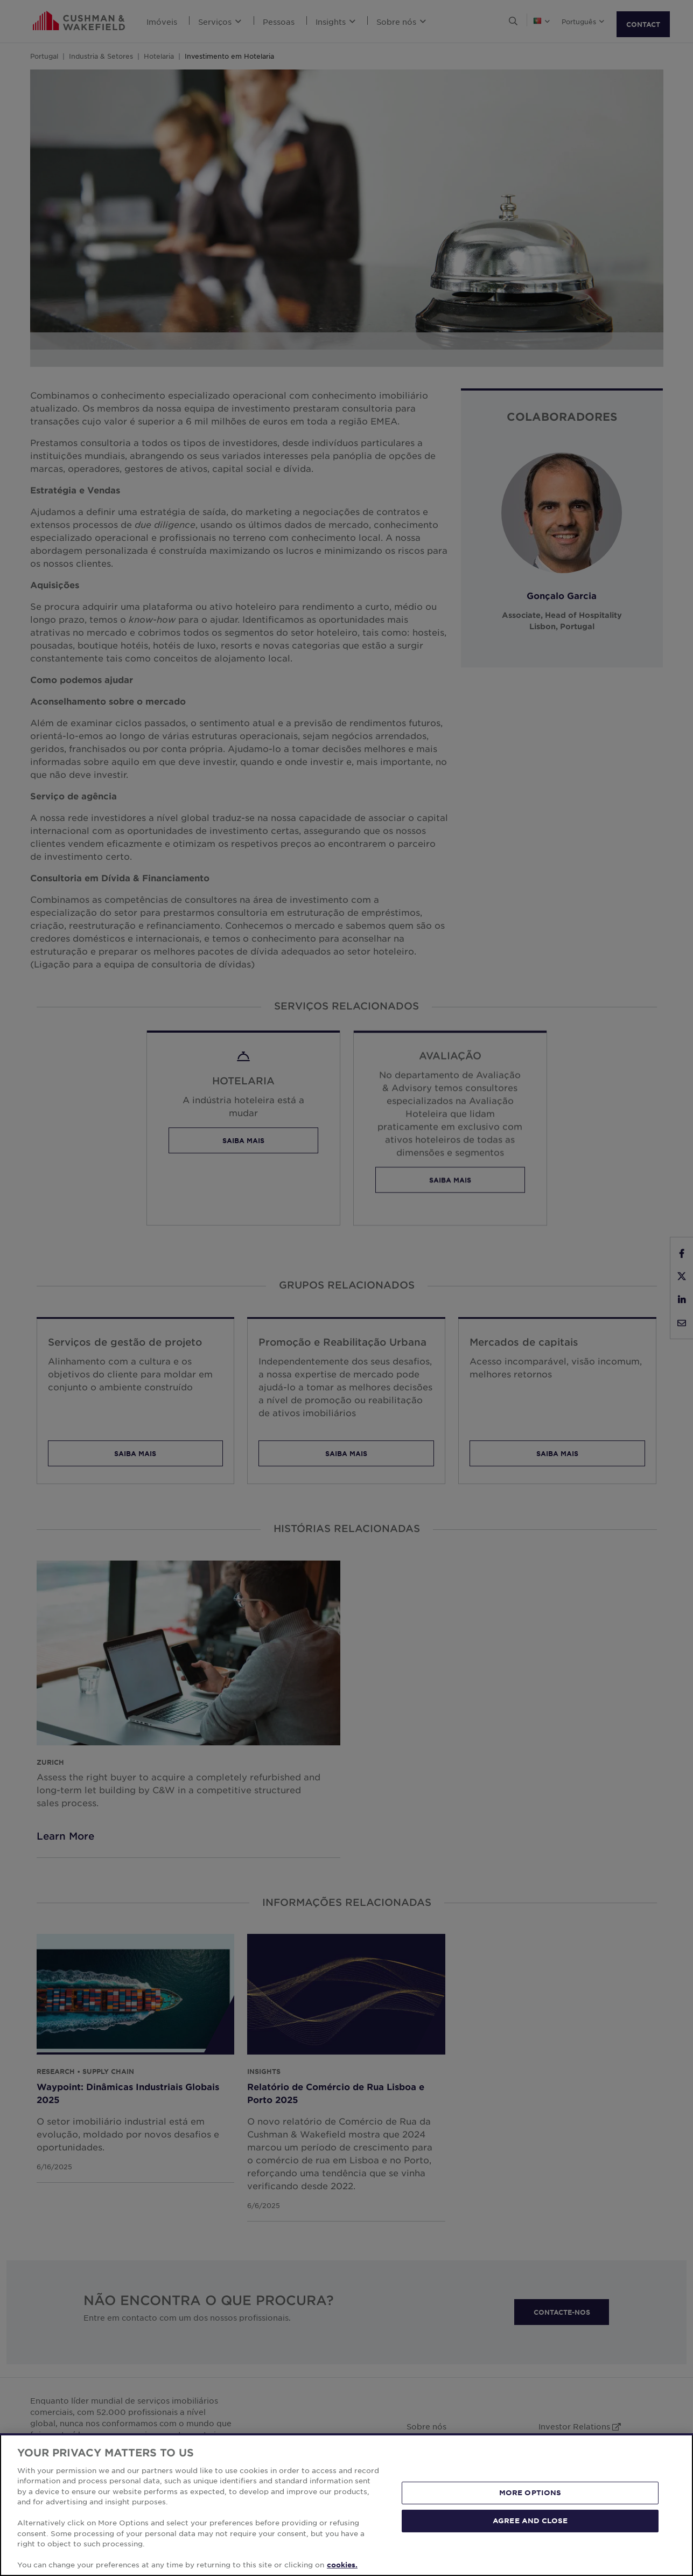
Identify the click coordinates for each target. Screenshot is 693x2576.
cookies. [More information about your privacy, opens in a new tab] (342, 2564)
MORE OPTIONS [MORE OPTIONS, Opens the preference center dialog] (530, 2492)
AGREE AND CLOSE (530, 2520)
